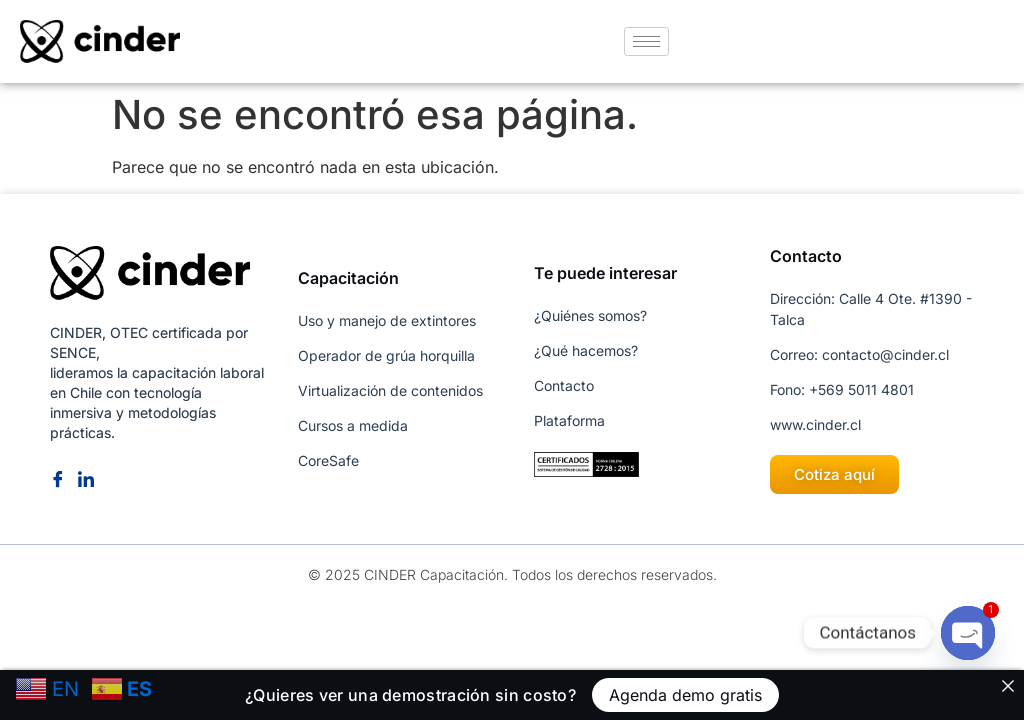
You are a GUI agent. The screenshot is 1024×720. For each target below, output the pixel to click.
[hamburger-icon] (646, 41)
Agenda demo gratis (685, 695)
